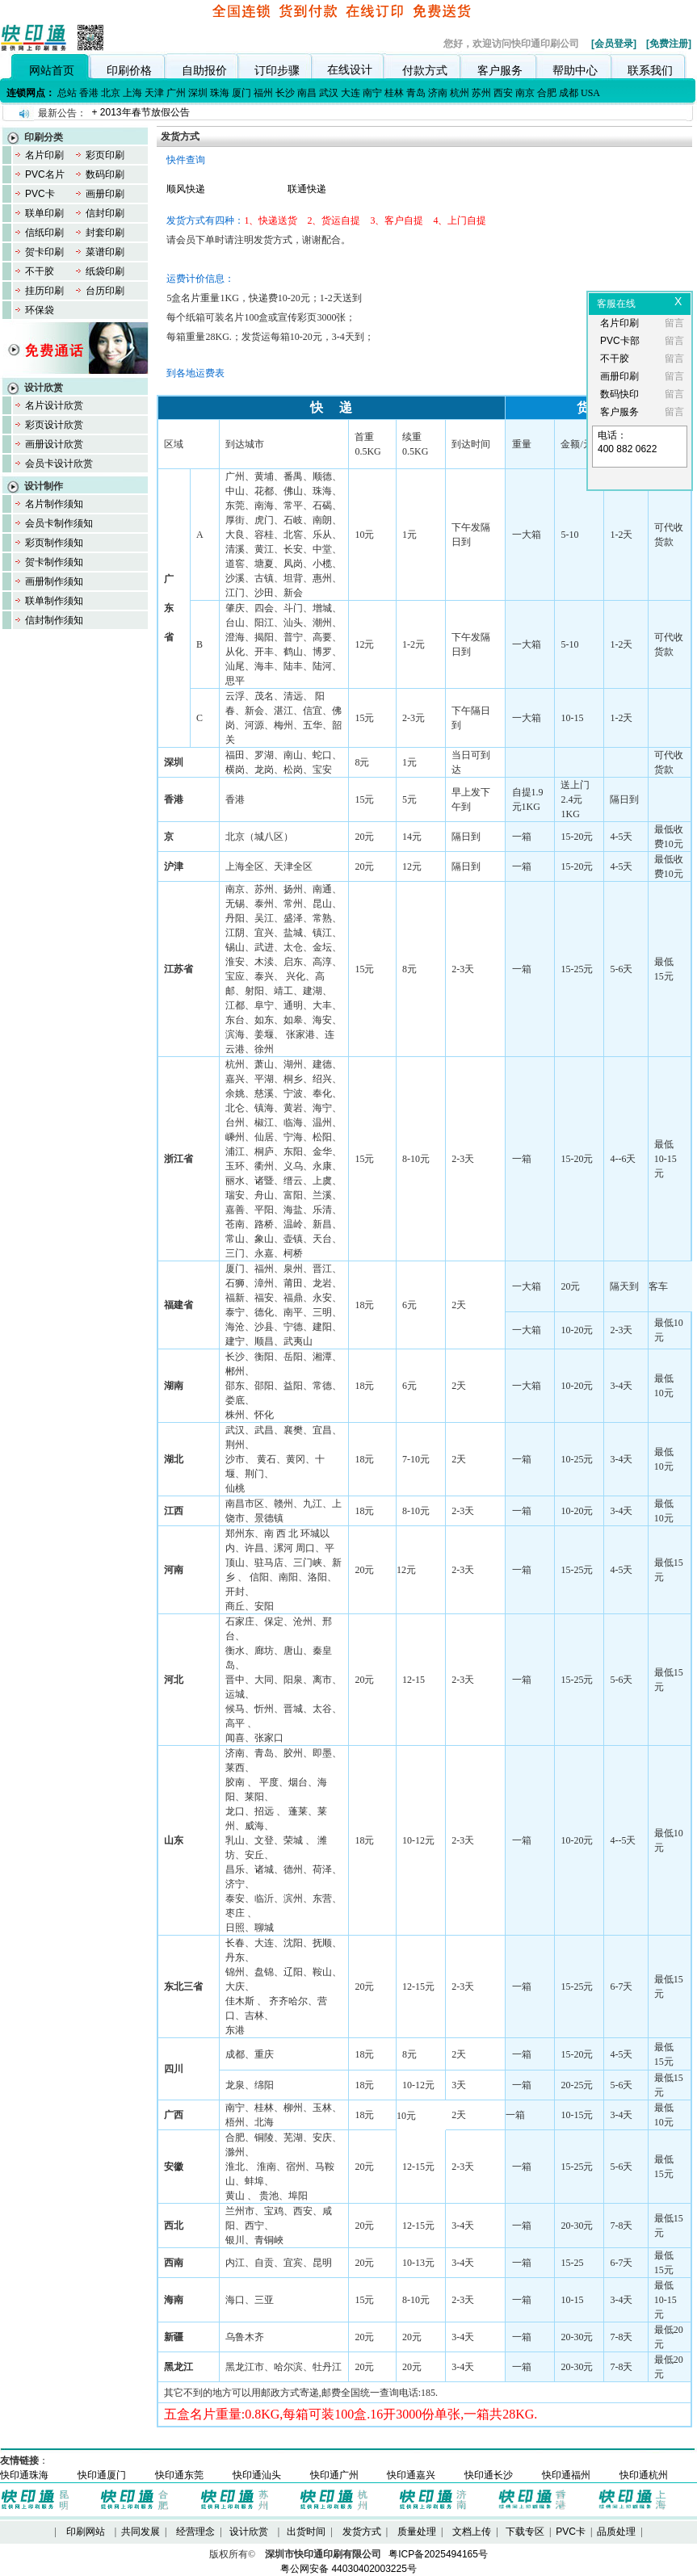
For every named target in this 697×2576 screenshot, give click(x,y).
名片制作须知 (54, 504)
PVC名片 (45, 174)
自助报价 (204, 70)
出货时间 (306, 2531)
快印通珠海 (24, 2475)
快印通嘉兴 (411, 2475)
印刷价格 (129, 70)
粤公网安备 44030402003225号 (348, 2568)
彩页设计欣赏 (54, 424)
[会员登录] (613, 43)
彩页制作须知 (54, 542)
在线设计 (349, 69)
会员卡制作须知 (59, 523)
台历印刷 (105, 290)
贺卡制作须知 (54, 562)
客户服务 (500, 70)
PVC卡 (40, 193)
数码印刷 (105, 174)
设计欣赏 (248, 2531)
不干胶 (39, 271)
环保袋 (39, 310)
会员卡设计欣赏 (59, 463)
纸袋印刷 (105, 271)
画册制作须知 (54, 581)
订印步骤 (277, 70)
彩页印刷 (105, 155)
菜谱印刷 (105, 252)
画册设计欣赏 (54, 444)
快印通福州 (566, 2475)
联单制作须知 (54, 600)
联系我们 (650, 70)
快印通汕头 (257, 2475)
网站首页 (51, 70)
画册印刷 (105, 193)
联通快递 (307, 189)
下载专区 (525, 2531)
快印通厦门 (102, 2475)
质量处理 (416, 2531)
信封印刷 (105, 213)
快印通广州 (334, 2475)
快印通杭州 (643, 2475)
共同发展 (140, 2531)
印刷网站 (85, 2531)
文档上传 (471, 2531)
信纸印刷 (44, 232)
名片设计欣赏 (54, 405)
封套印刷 (105, 232)
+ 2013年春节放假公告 (140, 112)
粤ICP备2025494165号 (438, 2554)
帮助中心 (575, 70)
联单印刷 (44, 213)
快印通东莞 (179, 2475)
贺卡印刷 (44, 252)
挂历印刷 (44, 290)
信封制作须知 (54, 620)
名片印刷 (44, 155)
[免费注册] (668, 43)
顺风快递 (185, 189)
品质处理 (616, 2531)
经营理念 (195, 2531)
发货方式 (361, 2531)
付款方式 (424, 70)
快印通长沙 (488, 2475)
